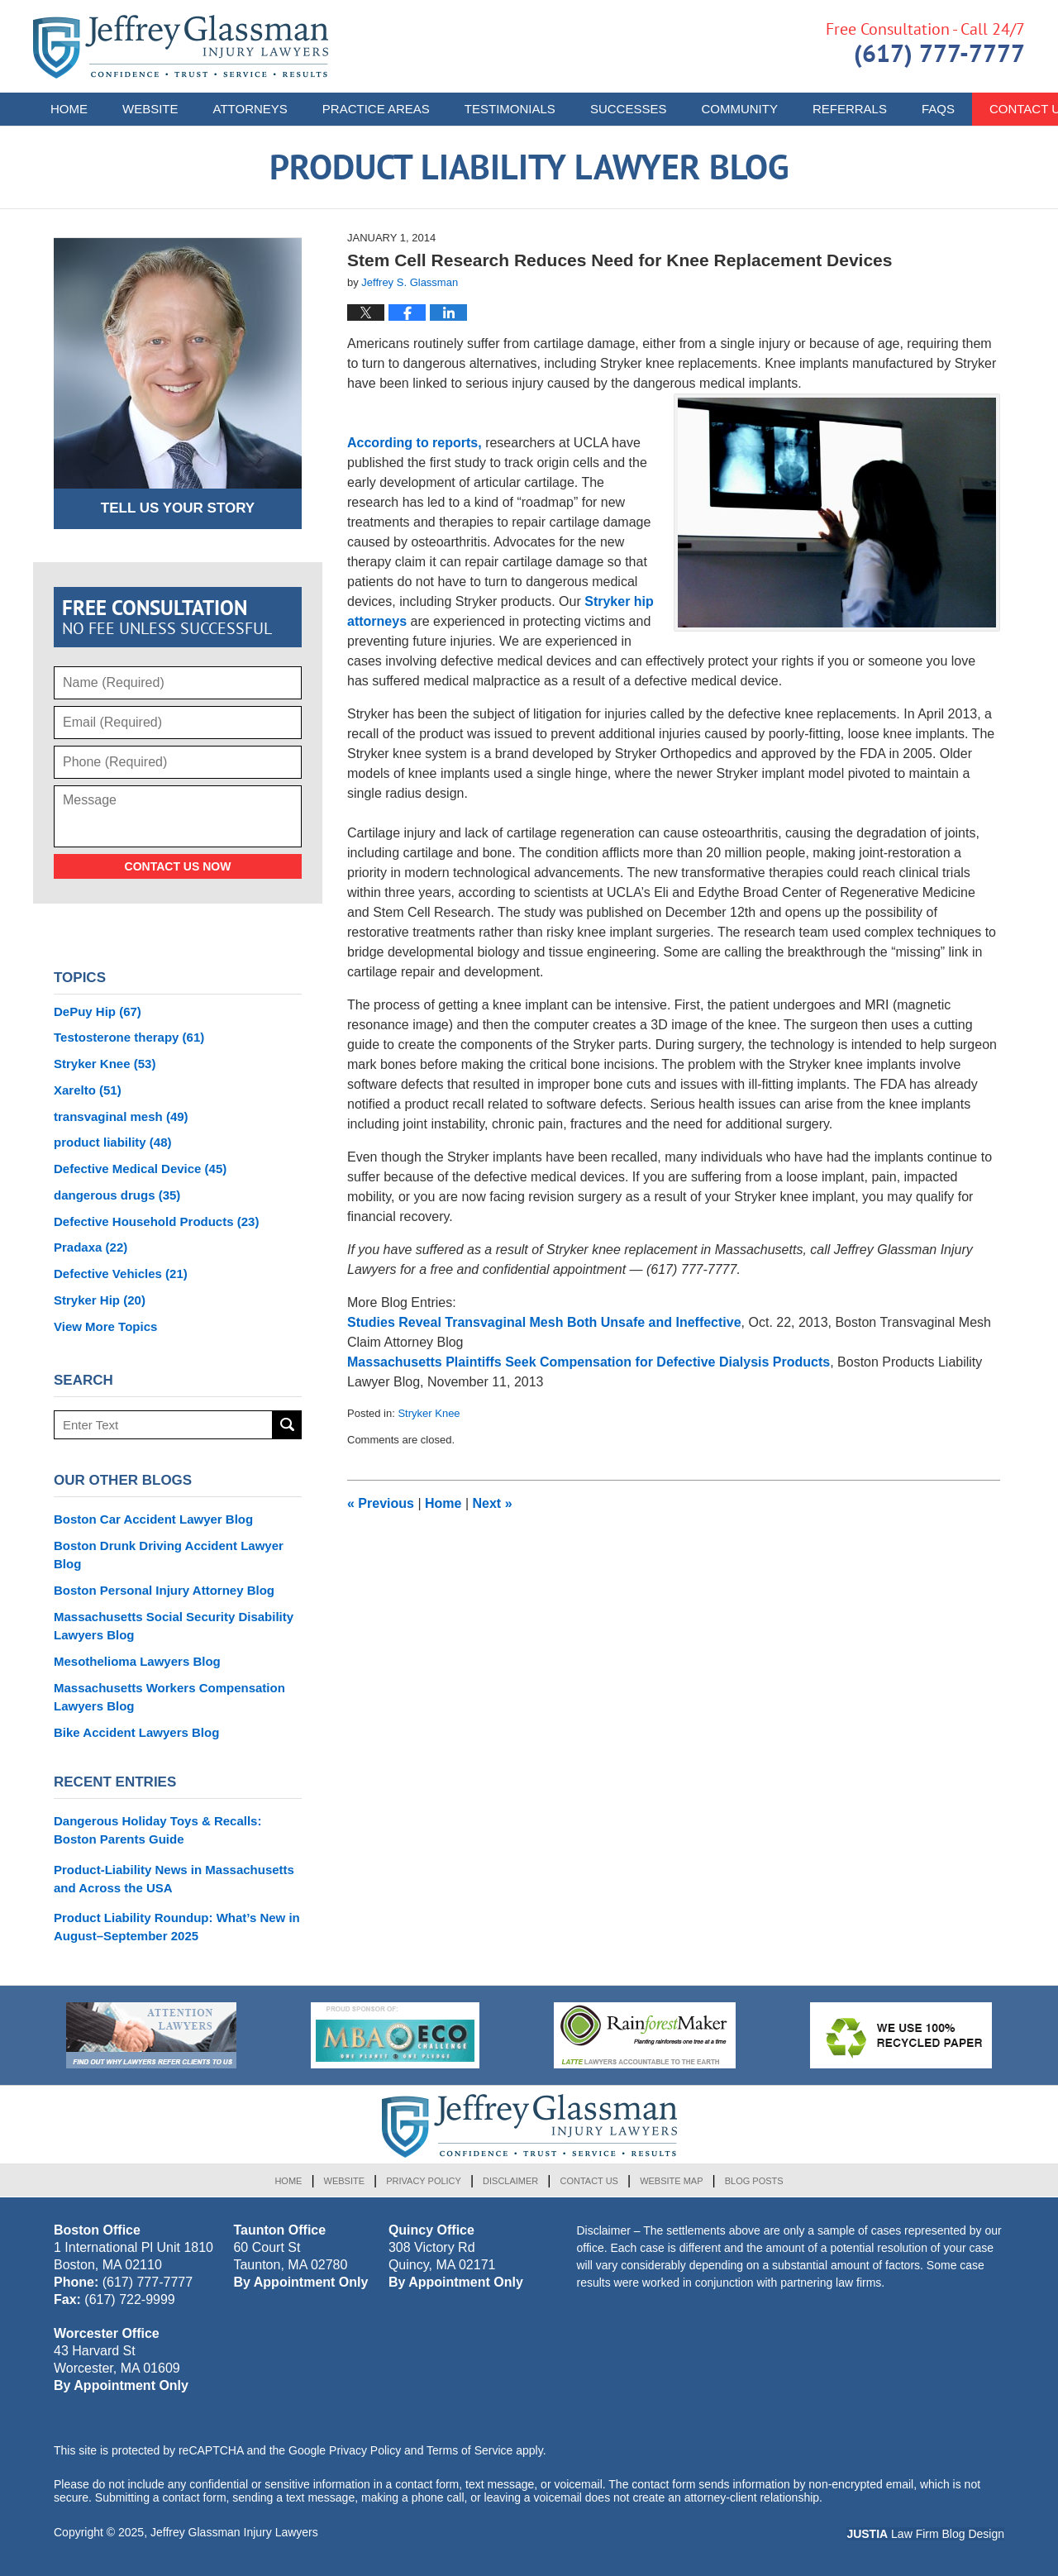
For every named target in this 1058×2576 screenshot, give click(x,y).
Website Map (671, 2181)
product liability (113, 1142)
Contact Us (589, 2181)
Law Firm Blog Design (925, 2533)
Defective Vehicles (121, 1274)
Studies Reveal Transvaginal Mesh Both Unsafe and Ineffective (544, 1322)
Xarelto (88, 1090)
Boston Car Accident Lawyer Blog (153, 1519)
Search (287, 1424)
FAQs (938, 109)
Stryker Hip (99, 1300)
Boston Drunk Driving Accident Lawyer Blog (169, 1554)
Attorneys (250, 109)
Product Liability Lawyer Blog (180, 47)
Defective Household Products (156, 1221)
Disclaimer (510, 2181)
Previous (380, 1503)
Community (739, 109)
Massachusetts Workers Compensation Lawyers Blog (169, 1697)
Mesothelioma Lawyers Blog (137, 1661)
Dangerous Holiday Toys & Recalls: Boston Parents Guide (157, 1830)
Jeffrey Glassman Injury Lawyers (234, 2532)
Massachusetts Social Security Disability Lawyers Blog (173, 1626)
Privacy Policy (423, 2181)
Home (69, 109)
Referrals (850, 109)
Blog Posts (754, 2181)
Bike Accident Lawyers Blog (136, 1732)
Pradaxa (90, 1247)
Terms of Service (469, 2450)
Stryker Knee (429, 1413)
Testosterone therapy (129, 1037)
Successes (628, 109)
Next (492, 1503)
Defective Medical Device (140, 1169)
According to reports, (414, 443)
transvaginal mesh (121, 1116)
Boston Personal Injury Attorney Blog (164, 1590)
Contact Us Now (178, 866)
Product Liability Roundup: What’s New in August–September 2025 (177, 1927)
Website (150, 109)
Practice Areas (376, 109)
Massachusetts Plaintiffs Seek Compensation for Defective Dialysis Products (588, 1362)
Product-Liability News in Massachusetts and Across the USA (174, 1879)
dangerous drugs (117, 1195)
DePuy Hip (97, 1011)
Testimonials (510, 109)
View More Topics (105, 1326)
